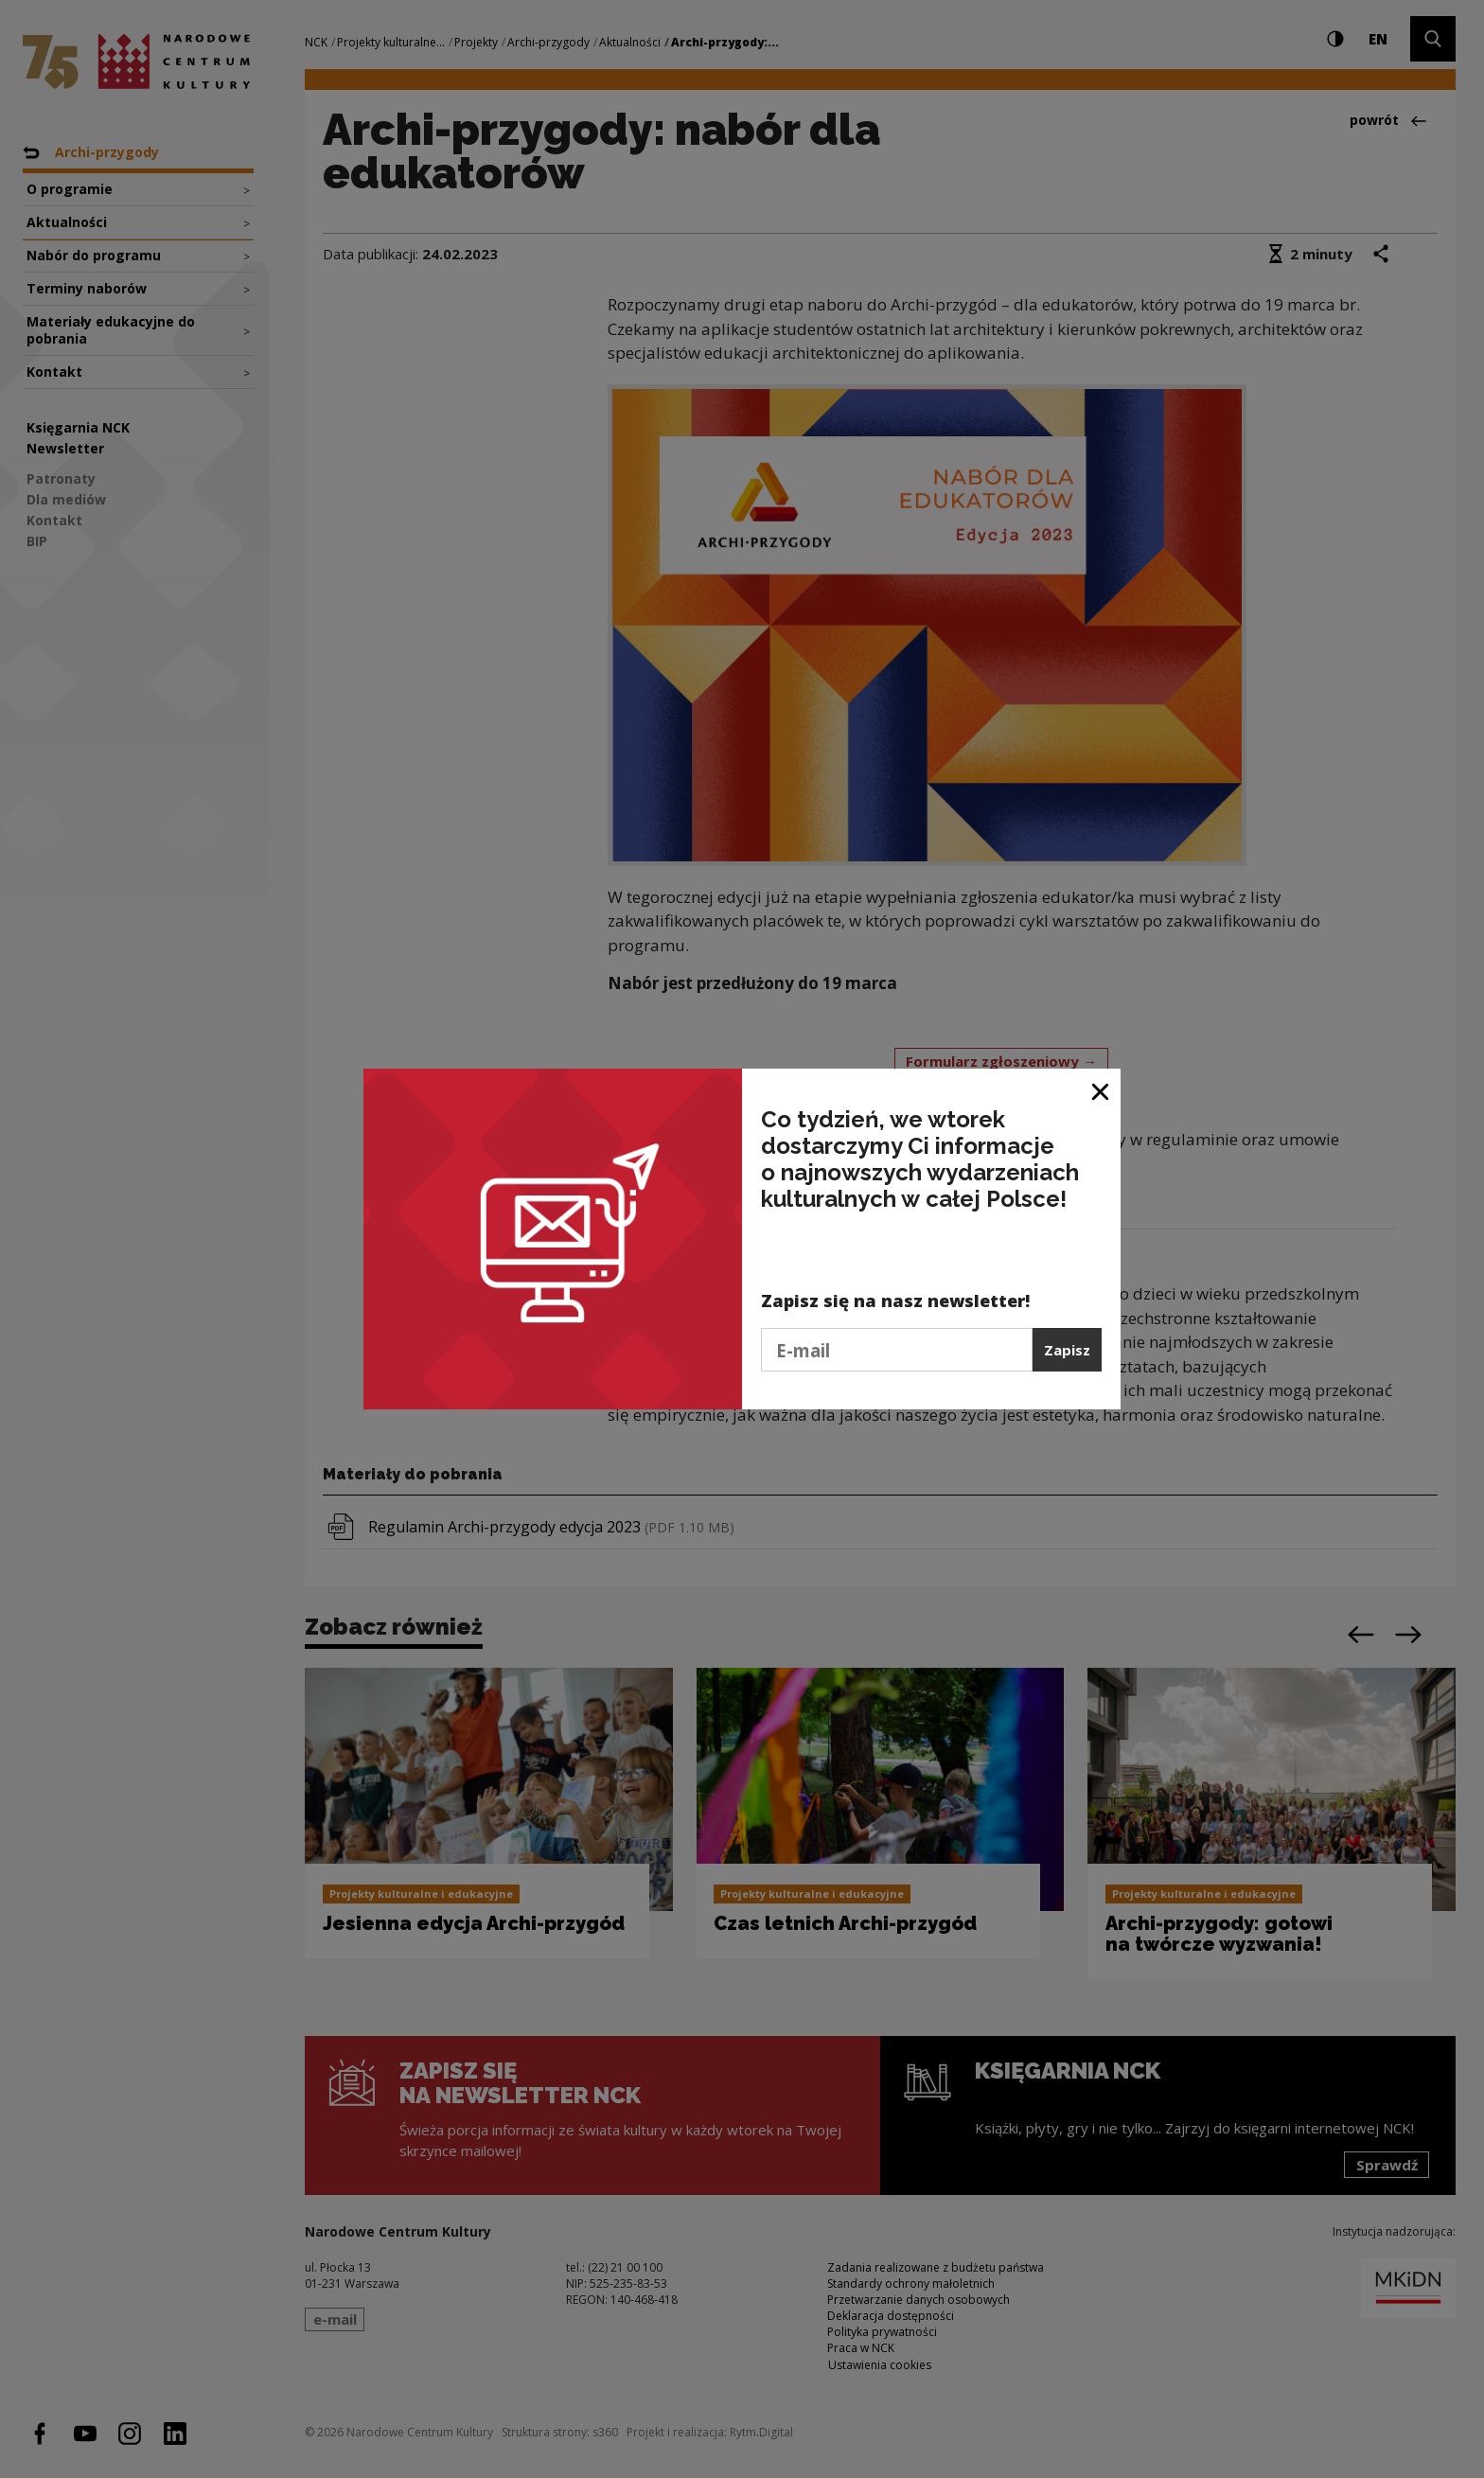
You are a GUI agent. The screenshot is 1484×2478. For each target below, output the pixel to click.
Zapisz (1067, 1349)
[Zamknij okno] (1101, 1090)
